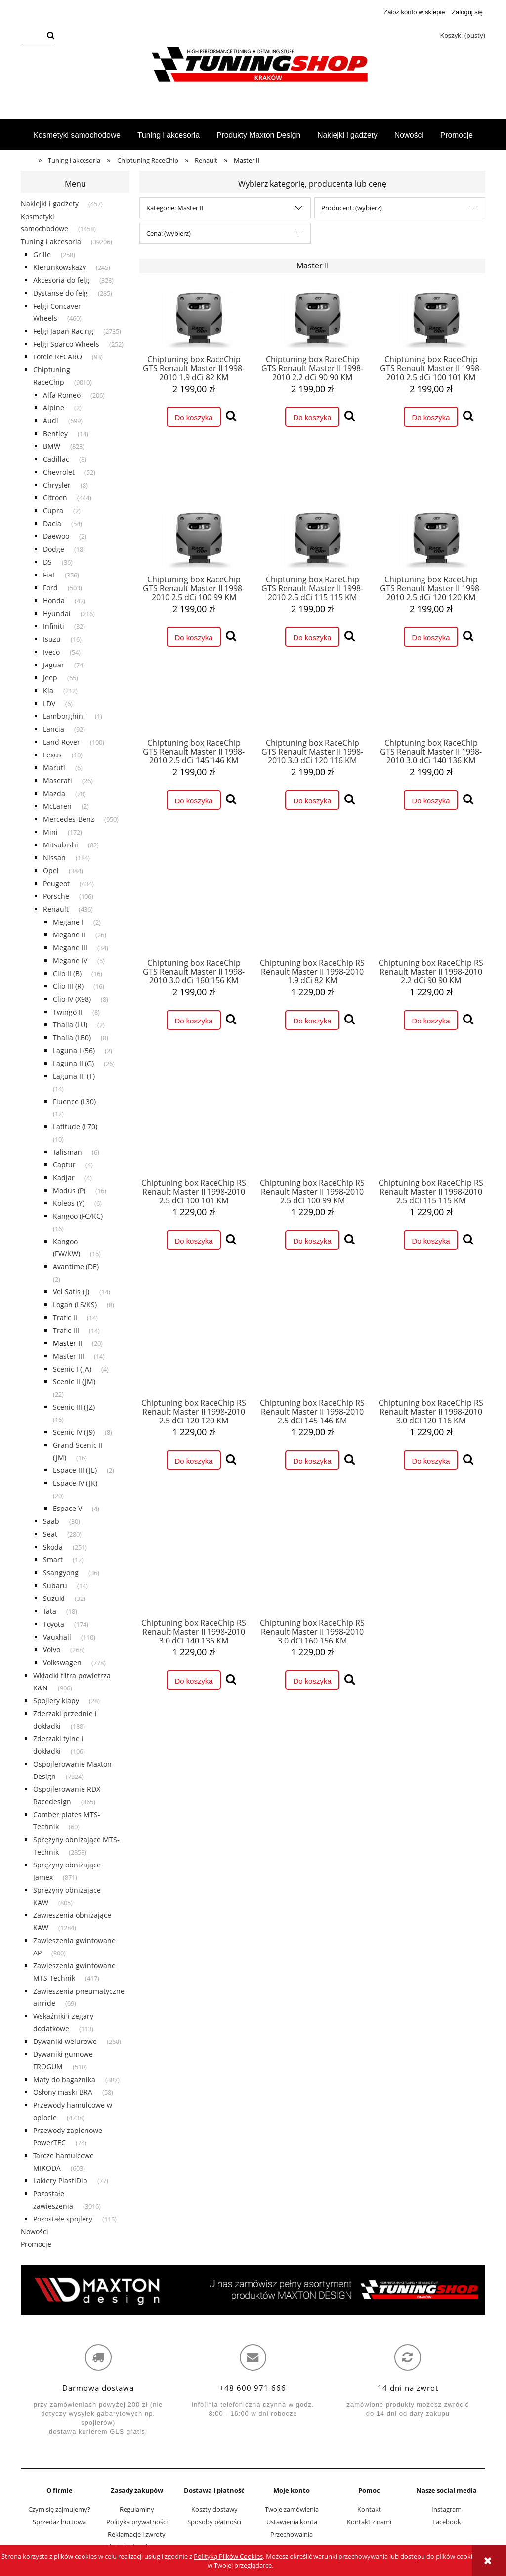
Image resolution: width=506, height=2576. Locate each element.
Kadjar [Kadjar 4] (64, 1177)
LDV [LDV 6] (49, 703)
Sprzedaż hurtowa (59, 2521)
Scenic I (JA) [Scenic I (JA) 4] (72, 1369)
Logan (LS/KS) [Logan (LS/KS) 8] (75, 1304)
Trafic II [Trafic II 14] (65, 1317)
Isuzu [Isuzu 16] (52, 639)
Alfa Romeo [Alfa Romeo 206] (62, 395)
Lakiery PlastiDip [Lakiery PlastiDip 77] (60, 2180)
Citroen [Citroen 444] (55, 497)
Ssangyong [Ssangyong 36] (61, 1572)
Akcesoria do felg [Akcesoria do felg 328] (61, 280)
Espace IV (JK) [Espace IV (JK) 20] (75, 1483)
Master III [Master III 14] (68, 1356)
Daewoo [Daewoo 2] (56, 536)
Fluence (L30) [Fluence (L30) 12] (74, 1101)
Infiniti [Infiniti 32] (53, 626)
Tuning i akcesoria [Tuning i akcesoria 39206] (51, 241)
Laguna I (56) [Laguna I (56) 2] (74, 1050)
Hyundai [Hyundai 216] (57, 613)
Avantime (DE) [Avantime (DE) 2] (76, 1266)
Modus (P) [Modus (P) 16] (69, 1190)
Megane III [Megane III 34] (70, 947)
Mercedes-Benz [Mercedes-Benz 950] (68, 819)
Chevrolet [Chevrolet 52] (59, 472)
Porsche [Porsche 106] (56, 896)
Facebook (446, 2521)
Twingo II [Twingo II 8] (68, 1012)
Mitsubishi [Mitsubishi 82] (60, 844)
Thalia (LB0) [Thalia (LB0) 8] (72, 1037)
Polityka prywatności (137, 2521)
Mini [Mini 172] (50, 832)
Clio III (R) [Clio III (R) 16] (68, 986)
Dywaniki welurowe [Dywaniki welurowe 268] (65, 2041)
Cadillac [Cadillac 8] (56, 459)
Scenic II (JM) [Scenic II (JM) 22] (74, 1381)
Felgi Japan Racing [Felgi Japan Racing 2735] (63, 331)
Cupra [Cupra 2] (53, 510)
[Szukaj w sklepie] (32, 36)
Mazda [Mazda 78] (54, 793)
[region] (253, 2290)
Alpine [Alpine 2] (53, 407)
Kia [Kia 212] (48, 690)
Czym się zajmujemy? (59, 2509)
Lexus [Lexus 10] (52, 754)
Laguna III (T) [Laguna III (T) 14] (74, 1076)
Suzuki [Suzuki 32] (54, 1598)
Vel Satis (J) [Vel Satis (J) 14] (71, 1291)
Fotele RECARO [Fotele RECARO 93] (57, 356)
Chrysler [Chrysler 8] (57, 484)
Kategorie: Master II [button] (175, 207)
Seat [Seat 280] (50, 1534)
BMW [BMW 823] (51, 446)
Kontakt (369, 2509)
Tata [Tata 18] (49, 1611)
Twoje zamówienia (292, 2509)
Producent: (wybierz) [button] (351, 207)
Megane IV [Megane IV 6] (70, 960)
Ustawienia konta (291, 2521)
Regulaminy (137, 2509)
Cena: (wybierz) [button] (168, 233)
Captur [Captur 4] (64, 1164)
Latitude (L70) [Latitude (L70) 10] (75, 1126)
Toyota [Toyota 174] (53, 1624)
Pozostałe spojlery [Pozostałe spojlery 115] (62, 2218)
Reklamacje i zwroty (137, 2534)
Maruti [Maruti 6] (54, 767)
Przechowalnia (291, 2534)
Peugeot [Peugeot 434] (56, 883)
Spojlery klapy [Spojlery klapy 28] (56, 1700)
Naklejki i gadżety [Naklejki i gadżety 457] (50, 203)
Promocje (36, 2244)
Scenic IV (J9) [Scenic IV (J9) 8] (74, 1432)
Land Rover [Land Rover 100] (61, 742)
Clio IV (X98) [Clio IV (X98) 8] (72, 999)
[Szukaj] (51, 36)
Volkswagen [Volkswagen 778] (62, 1662)
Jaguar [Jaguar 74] (53, 664)
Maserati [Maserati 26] (57, 780)
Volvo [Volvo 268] (51, 1649)
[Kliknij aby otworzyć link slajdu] (253, 2290)
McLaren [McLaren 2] (57, 806)
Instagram (446, 2509)
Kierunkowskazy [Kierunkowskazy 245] (59, 267)
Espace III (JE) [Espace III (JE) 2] (75, 1470)
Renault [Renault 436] (56, 909)
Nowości (34, 2231)
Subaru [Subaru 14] (55, 1585)
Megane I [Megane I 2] (68, 922)
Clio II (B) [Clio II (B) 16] (67, 973)
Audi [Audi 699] (50, 420)
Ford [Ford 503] (50, 587)
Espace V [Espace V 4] (67, 1508)
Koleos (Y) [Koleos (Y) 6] (68, 1203)
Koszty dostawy (214, 2509)
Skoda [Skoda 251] (53, 1547)
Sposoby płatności (214, 2521)
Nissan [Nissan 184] (54, 857)
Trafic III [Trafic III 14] (66, 1330)
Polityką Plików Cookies (228, 2556)
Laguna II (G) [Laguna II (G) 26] (73, 1063)
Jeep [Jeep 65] (50, 677)
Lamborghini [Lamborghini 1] (64, 716)
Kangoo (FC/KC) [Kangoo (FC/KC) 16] (78, 1216)
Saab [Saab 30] (51, 1521)
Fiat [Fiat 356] (49, 574)
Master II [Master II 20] (67, 1343)
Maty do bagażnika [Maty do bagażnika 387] (64, 2079)
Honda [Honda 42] (54, 600)
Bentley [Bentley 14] (55, 433)
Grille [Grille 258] (42, 254)
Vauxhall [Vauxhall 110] (57, 1637)
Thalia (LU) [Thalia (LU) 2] (70, 1024)
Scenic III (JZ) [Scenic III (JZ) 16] (74, 1407)
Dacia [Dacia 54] (52, 523)
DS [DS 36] (47, 562)
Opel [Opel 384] (51, 870)
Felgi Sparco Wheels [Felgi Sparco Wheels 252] (66, 344)
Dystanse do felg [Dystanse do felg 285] (60, 293)
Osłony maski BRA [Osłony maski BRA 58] (62, 2092)
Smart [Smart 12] (53, 1559)
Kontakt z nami (369, 2521)
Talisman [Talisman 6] (67, 1151)
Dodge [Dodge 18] (53, 549)
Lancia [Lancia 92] (53, 729)
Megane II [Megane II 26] (69, 934)
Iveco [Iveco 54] (51, 652)
